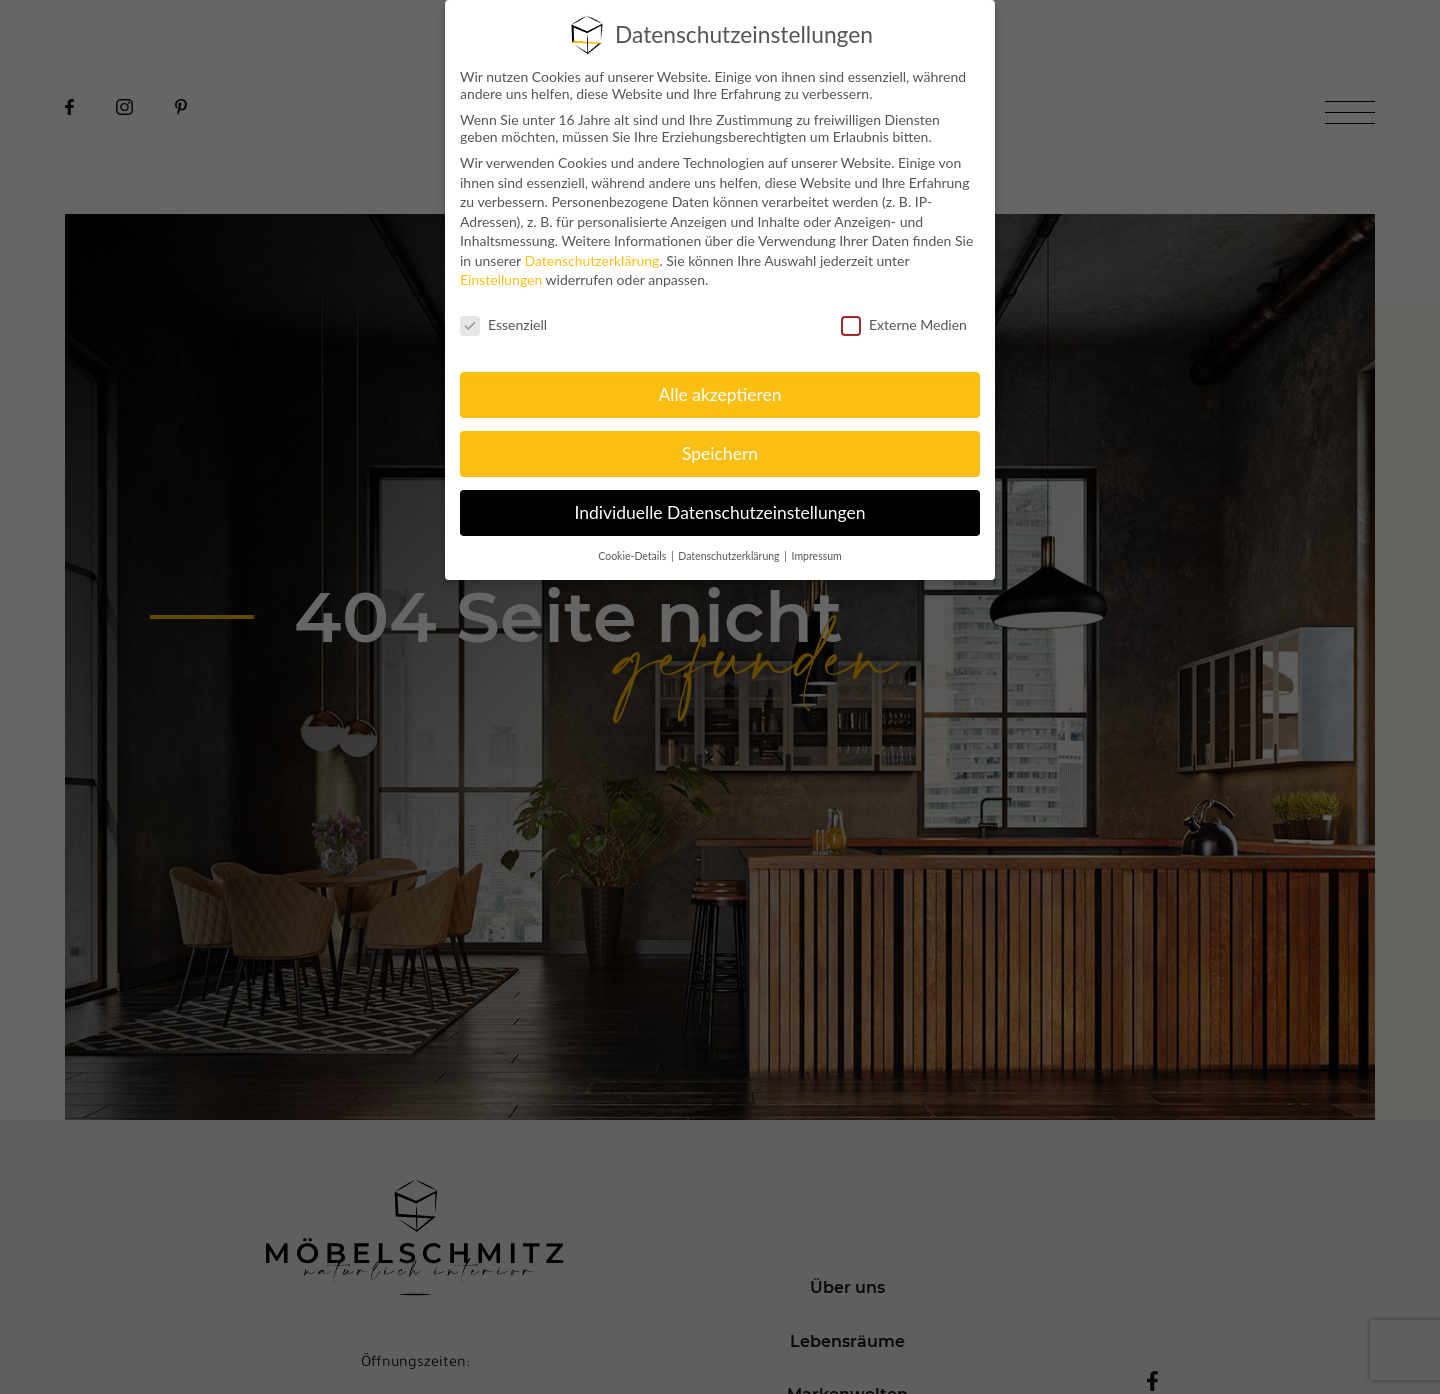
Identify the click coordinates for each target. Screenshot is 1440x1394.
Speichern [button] (720, 453)
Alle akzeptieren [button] (719, 394)
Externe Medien (904, 324)
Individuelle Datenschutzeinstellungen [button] (720, 512)
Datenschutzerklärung (591, 260)
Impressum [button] (817, 556)
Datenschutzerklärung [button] (730, 556)
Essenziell (503, 324)
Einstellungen (501, 279)
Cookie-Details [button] (633, 556)
